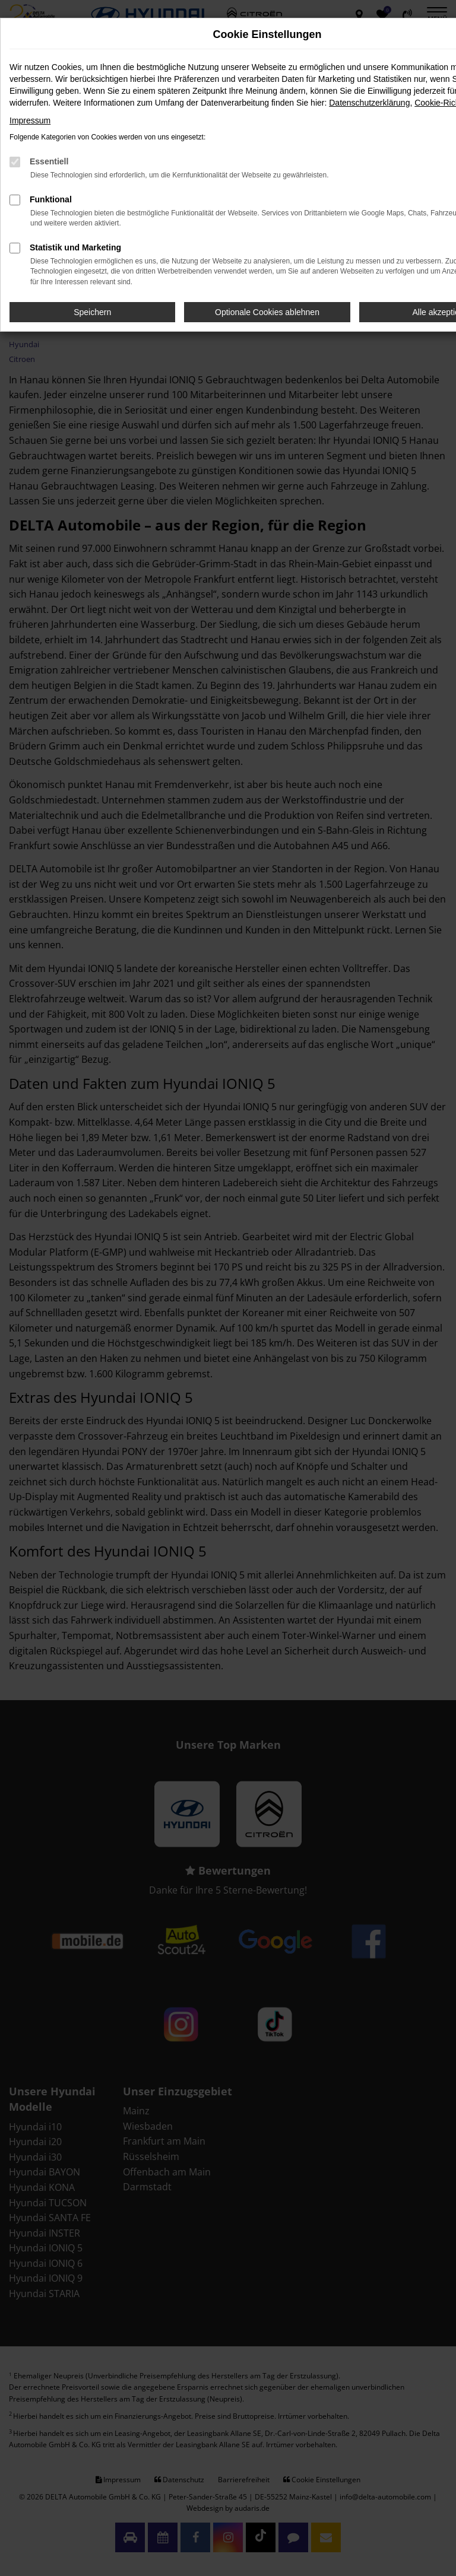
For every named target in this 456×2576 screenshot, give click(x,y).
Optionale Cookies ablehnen (267, 312)
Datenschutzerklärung (369, 102)
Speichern (92, 312)
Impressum (30, 120)
